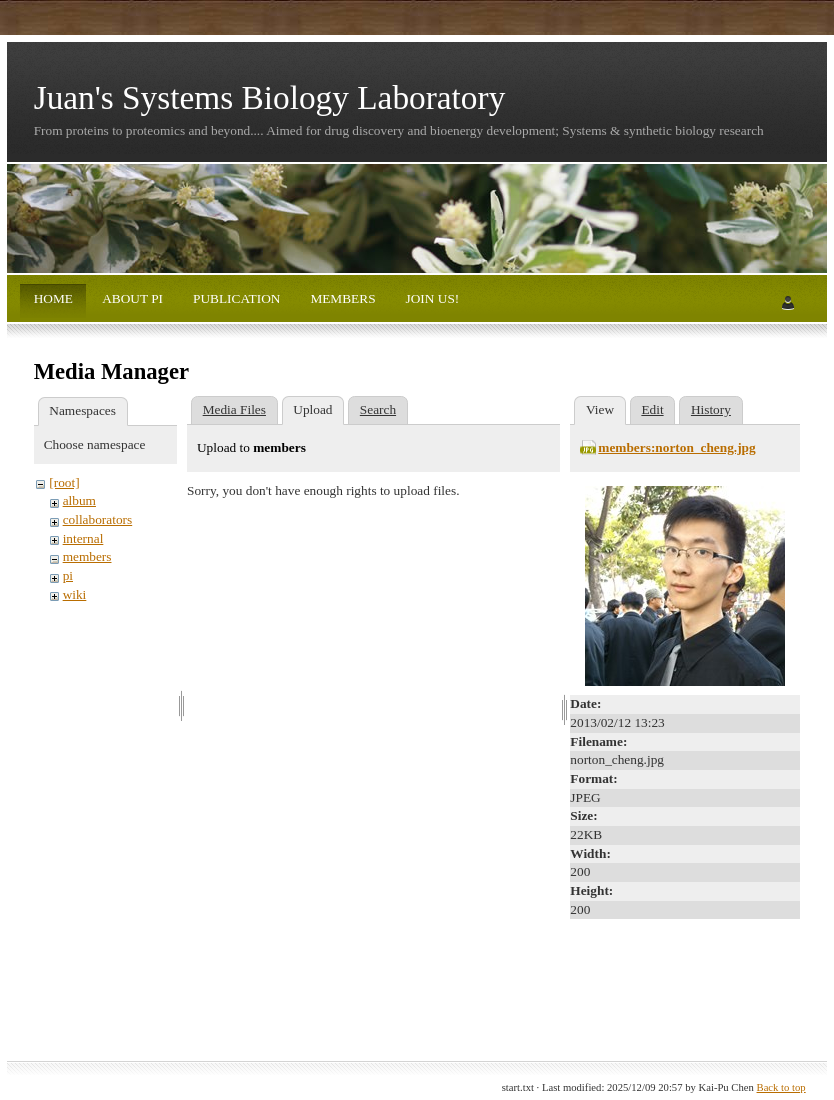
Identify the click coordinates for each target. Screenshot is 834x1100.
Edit (652, 409)
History (711, 409)
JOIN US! (430, 298)
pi (68, 575)
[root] (64, 482)
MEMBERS (341, 298)
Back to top (781, 1087)
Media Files (234, 409)
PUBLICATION (235, 298)
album (79, 500)
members (87, 556)
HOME (53, 298)
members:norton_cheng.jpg (676, 447)
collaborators (98, 519)
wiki (75, 594)
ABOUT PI (131, 298)
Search (378, 409)
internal (83, 538)
